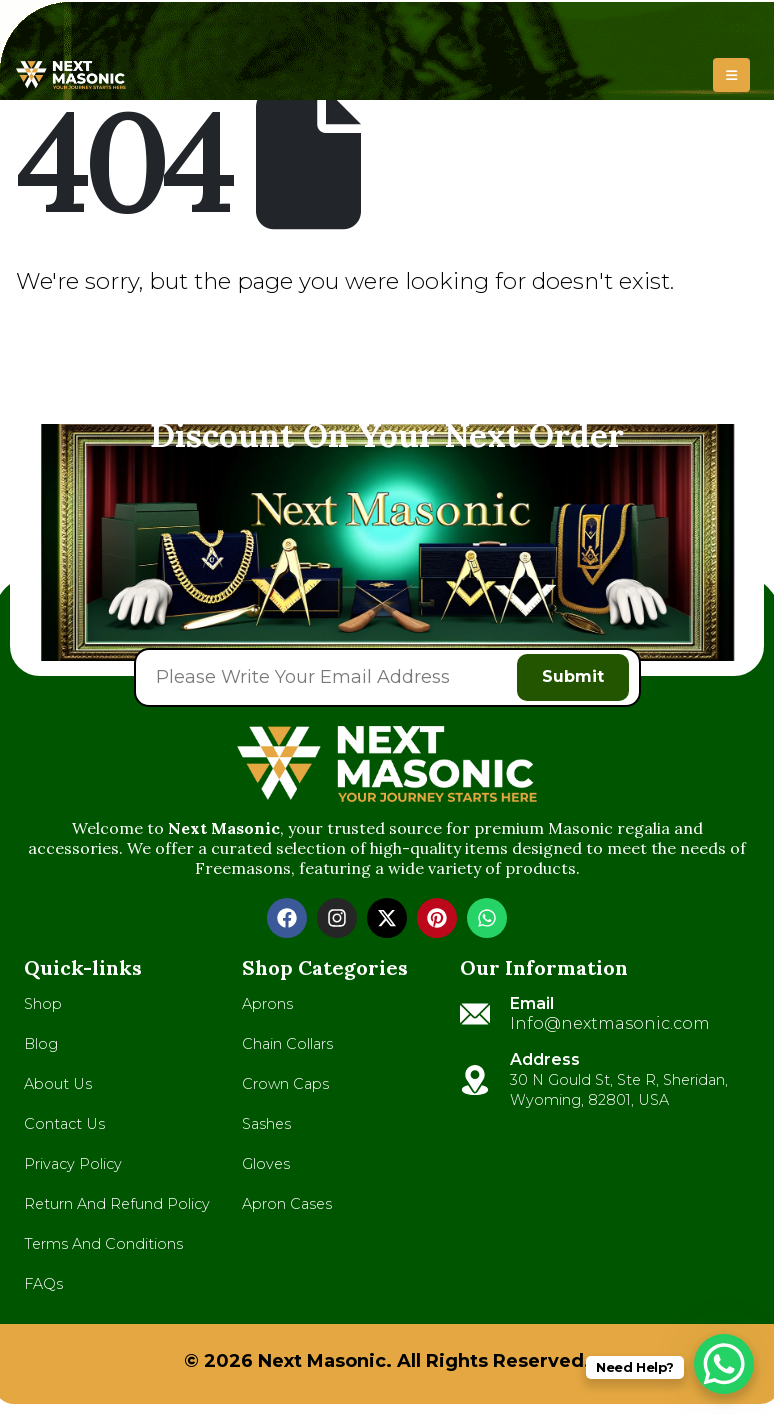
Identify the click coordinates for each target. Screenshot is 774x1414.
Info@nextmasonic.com (610, 1023)
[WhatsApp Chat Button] (724, 1364)
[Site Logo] (71, 75)
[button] (731, 75)
